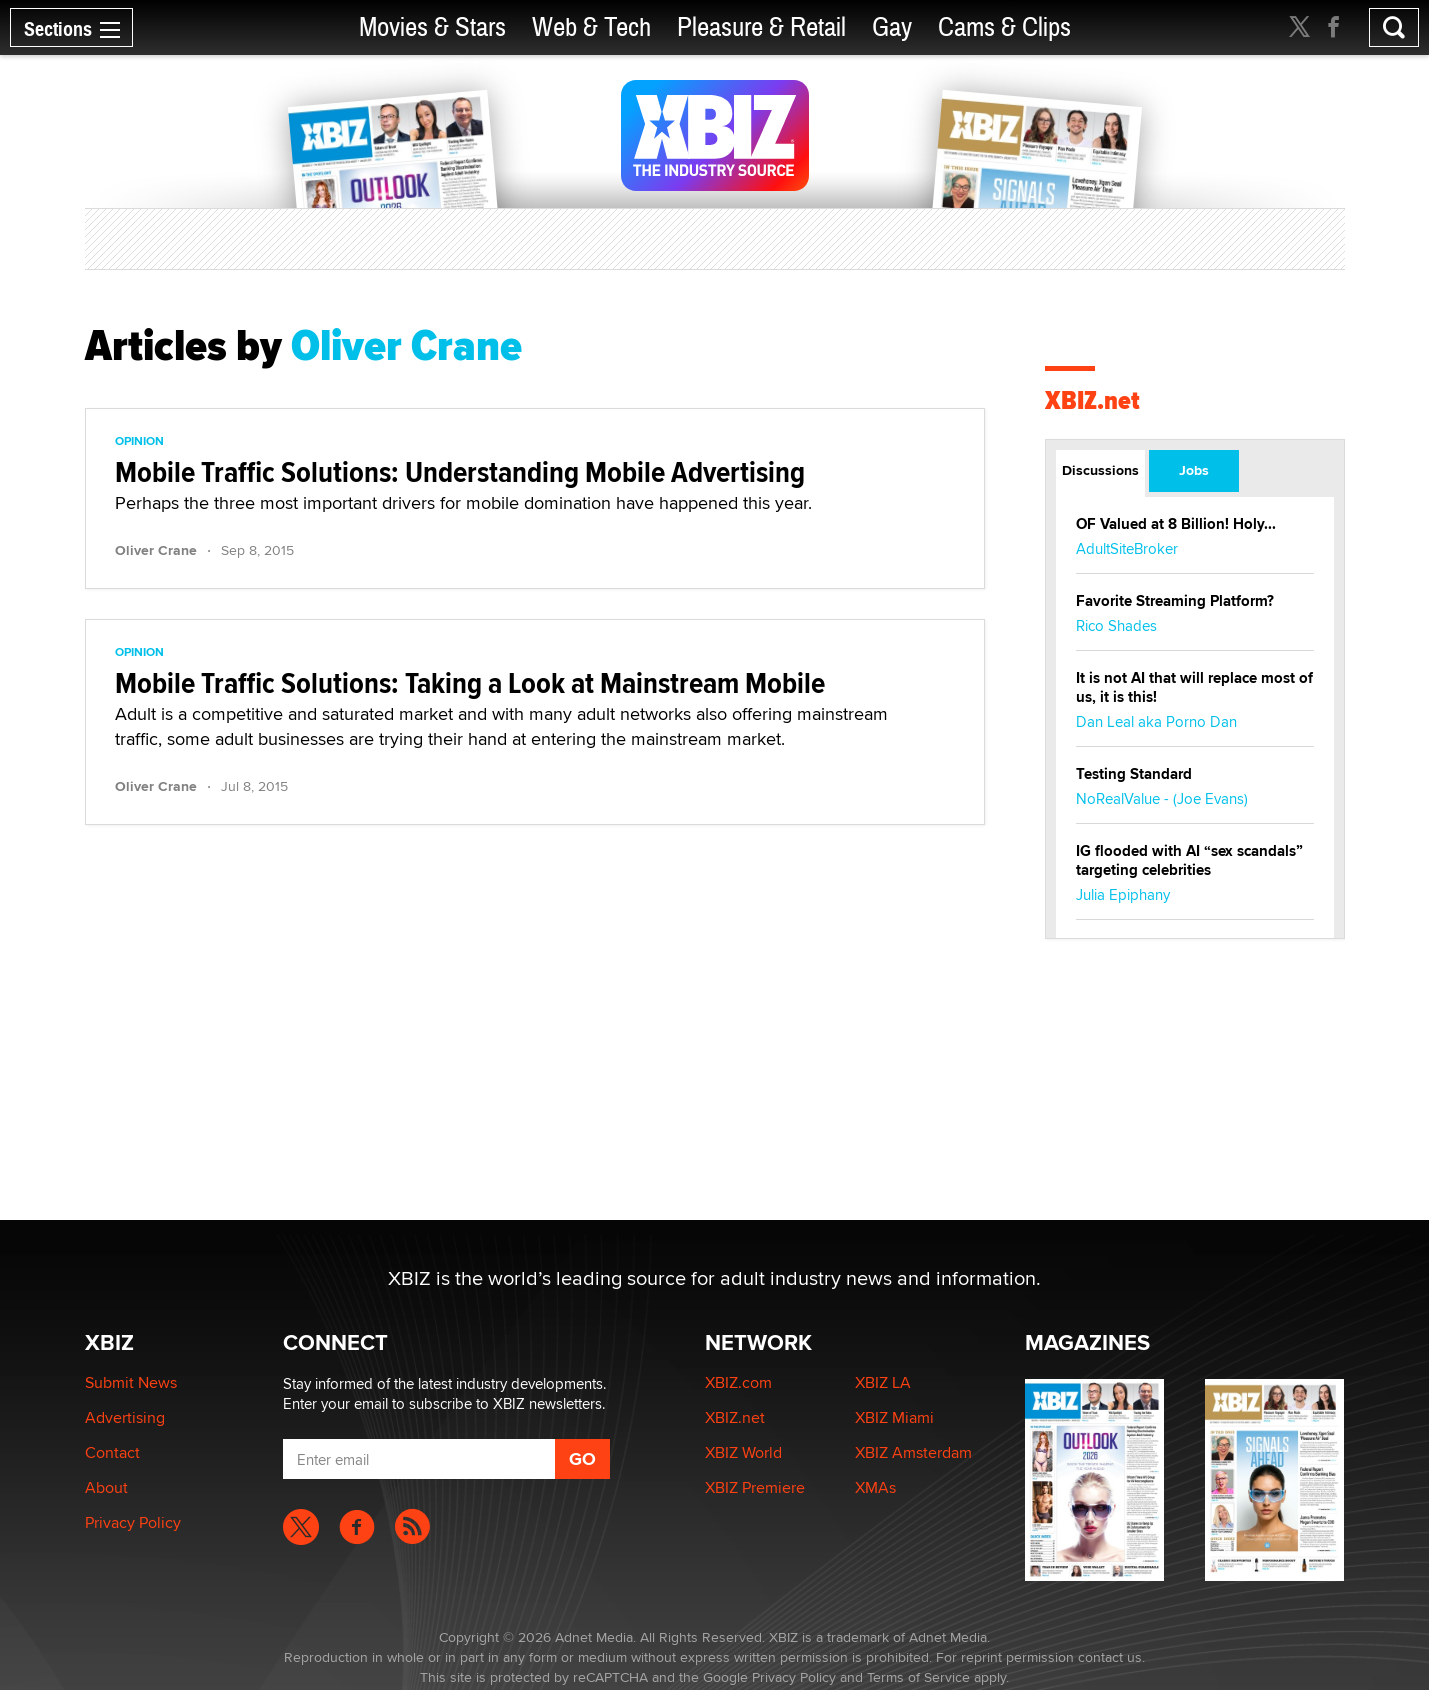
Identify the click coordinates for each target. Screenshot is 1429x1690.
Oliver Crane (156, 550)
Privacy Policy (133, 1522)
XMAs (875, 1487)
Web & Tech (591, 27)
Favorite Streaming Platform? (1175, 601)
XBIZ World (743, 1452)
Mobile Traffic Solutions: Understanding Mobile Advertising (460, 471)
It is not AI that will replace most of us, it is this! (1194, 687)
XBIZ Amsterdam (913, 1452)
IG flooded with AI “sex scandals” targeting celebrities (1189, 860)
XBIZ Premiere (755, 1487)
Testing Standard (1134, 774)
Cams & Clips (1004, 27)
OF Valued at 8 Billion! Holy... (1176, 524)
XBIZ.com (738, 1382)
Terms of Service (918, 1677)
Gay (892, 27)
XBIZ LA (883, 1382)
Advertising (125, 1417)
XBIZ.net (1092, 400)
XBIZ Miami (894, 1417)
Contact (112, 1452)
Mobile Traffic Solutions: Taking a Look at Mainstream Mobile (470, 682)
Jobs (1194, 470)
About (106, 1487)
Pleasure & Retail (761, 27)
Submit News (131, 1382)
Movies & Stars (432, 27)
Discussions (1100, 470)
